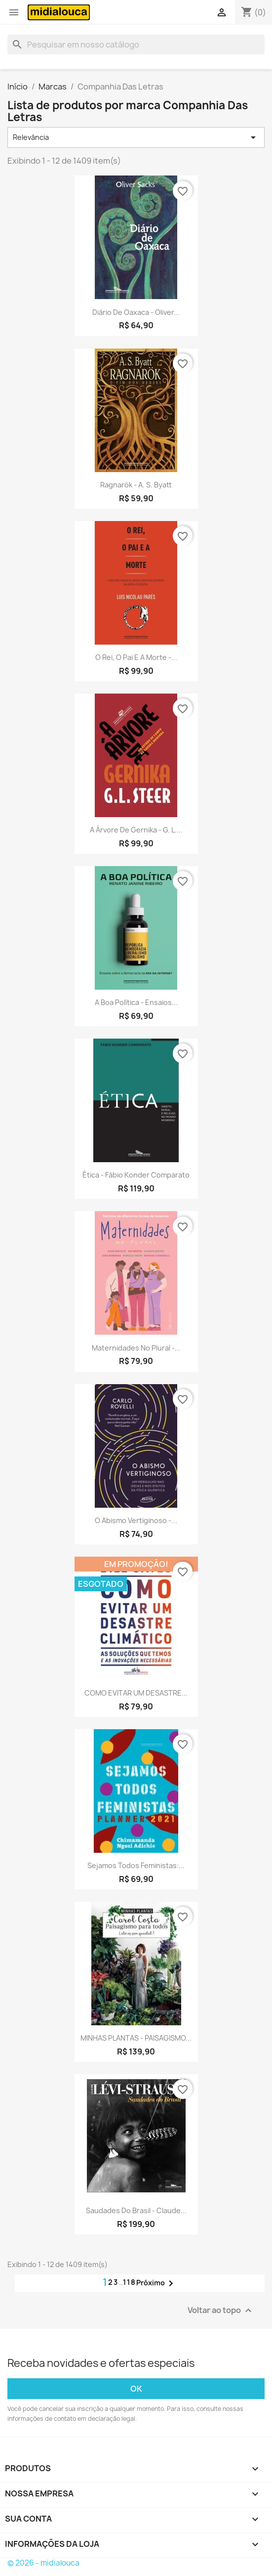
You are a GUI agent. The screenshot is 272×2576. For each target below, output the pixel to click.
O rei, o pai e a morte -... (136, 657)
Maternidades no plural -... (136, 1348)
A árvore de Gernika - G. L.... (136, 829)
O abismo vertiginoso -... (136, 1520)
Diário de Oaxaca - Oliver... (136, 312)
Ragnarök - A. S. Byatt (136, 484)
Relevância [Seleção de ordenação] (136, 137)
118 (129, 2282)
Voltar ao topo (221, 2311)
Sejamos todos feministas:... (136, 1865)
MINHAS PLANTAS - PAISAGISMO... (136, 2038)
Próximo (156, 2283)
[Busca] (136, 44)
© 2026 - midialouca (43, 2563)
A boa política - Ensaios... (136, 1002)
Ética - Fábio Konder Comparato (136, 1174)
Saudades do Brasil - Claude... (136, 2210)
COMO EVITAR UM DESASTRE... (136, 1693)
